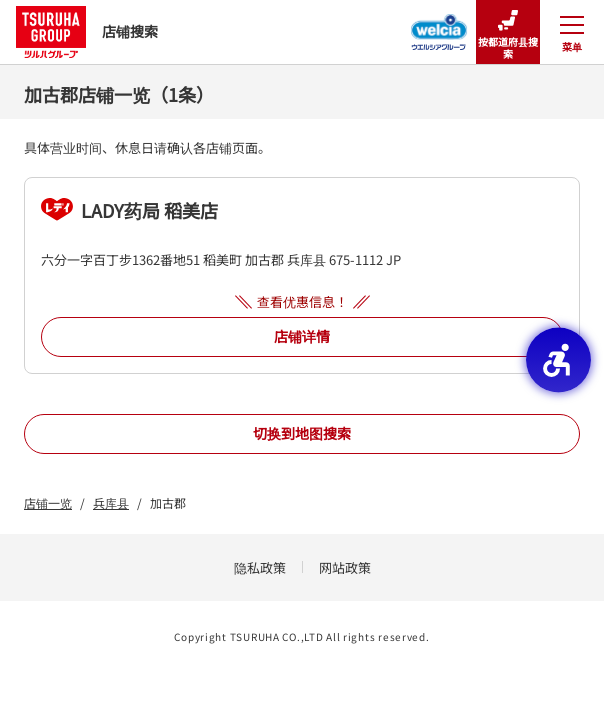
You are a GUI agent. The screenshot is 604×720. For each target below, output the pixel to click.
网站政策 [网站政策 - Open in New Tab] (345, 567)
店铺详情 (302, 336)
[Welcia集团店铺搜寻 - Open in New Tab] (439, 26)
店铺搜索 (87, 31)
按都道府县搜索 (508, 32)
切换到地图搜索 (302, 433)
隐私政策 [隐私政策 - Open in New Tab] (260, 567)
